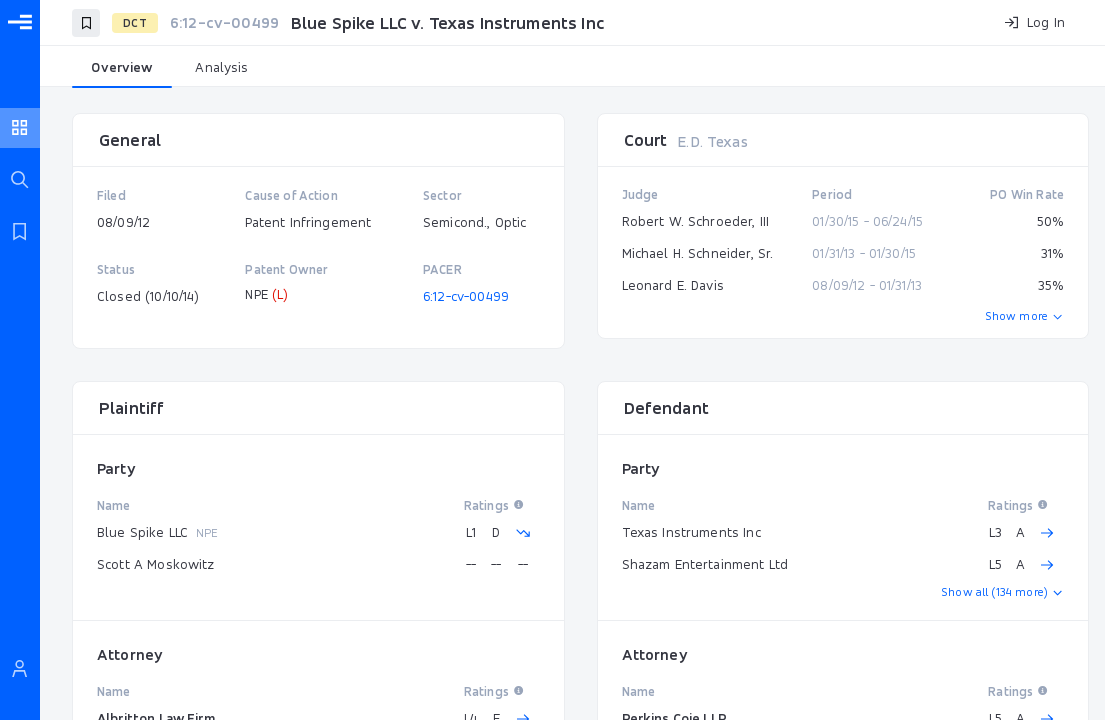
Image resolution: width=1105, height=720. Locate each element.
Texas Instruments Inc (691, 532)
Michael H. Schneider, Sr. (698, 253)
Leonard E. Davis (673, 285)
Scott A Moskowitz (156, 564)
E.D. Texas (712, 141)
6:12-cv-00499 (466, 296)
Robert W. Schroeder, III (696, 221)
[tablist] (572, 68)
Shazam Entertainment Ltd (705, 564)
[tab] (122, 68)
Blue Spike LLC (142, 532)
